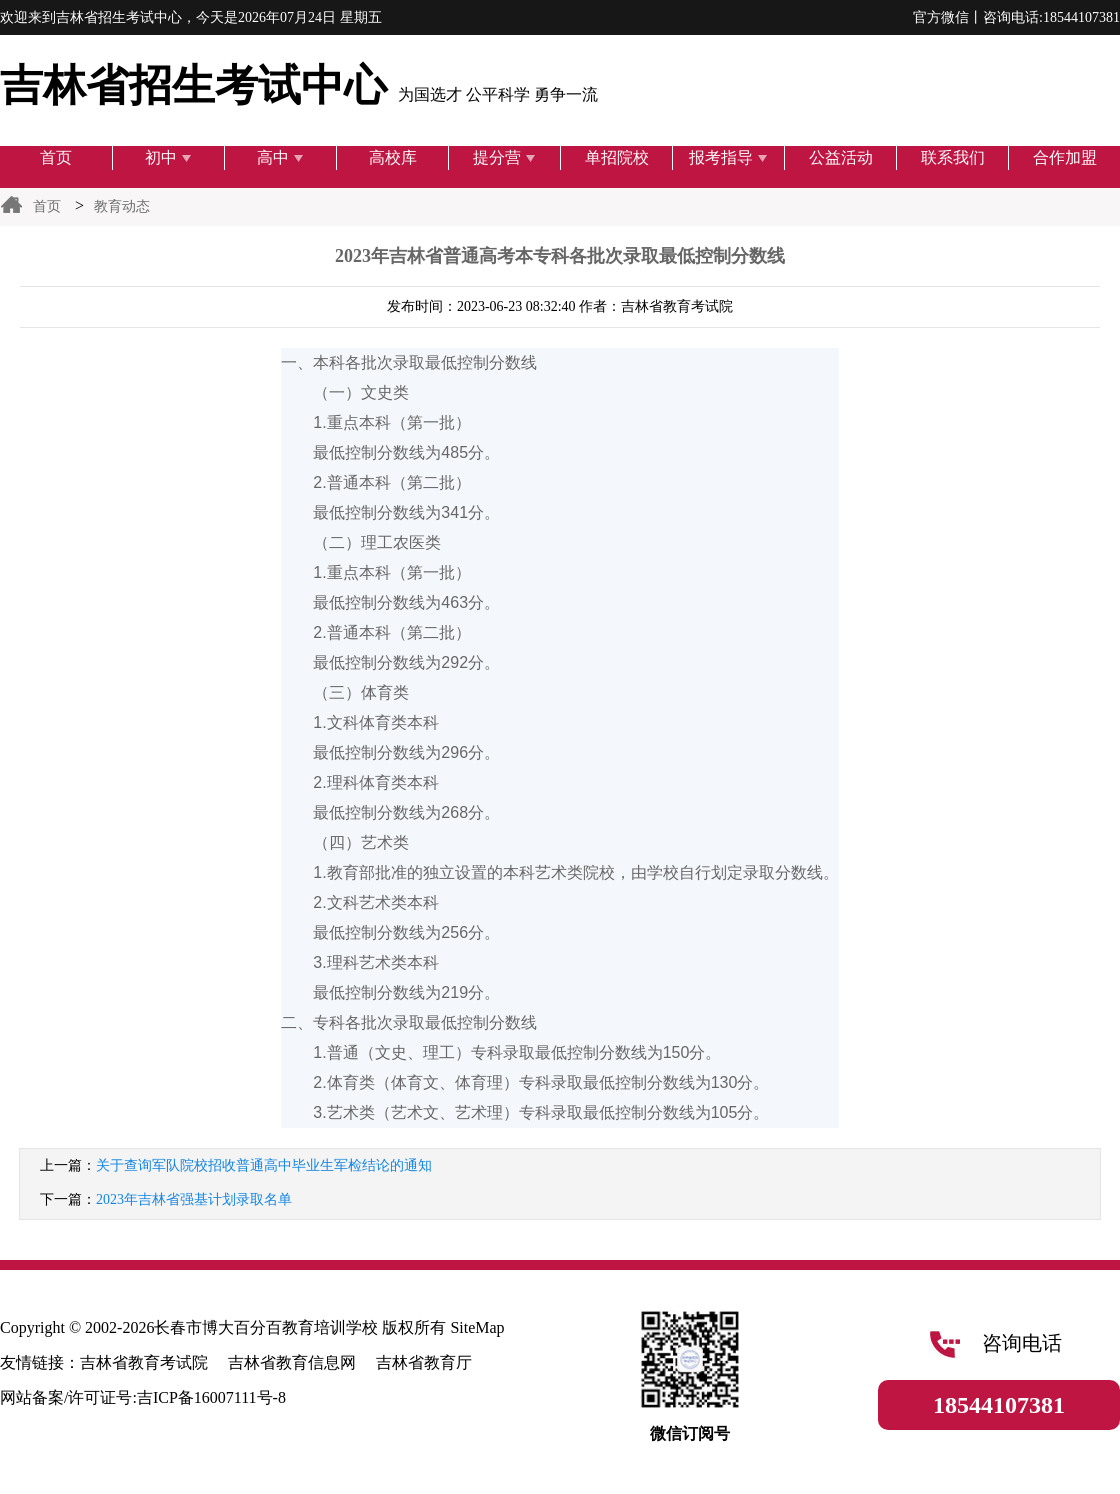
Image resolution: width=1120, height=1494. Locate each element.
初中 (168, 157)
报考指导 (728, 157)
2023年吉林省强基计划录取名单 (194, 1199)
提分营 (504, 157)
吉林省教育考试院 (144, 1362)
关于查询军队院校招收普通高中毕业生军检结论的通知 (264, 1165)
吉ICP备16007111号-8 (211, 1397)
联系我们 (953, 157)
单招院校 (617, 157)
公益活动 (841, 157)
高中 (280, 157)
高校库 (393, 157)
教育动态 (122, 206)
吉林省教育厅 (424, 1362)
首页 (56, 157)
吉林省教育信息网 (292, 1362)
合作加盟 (1065, 157)
